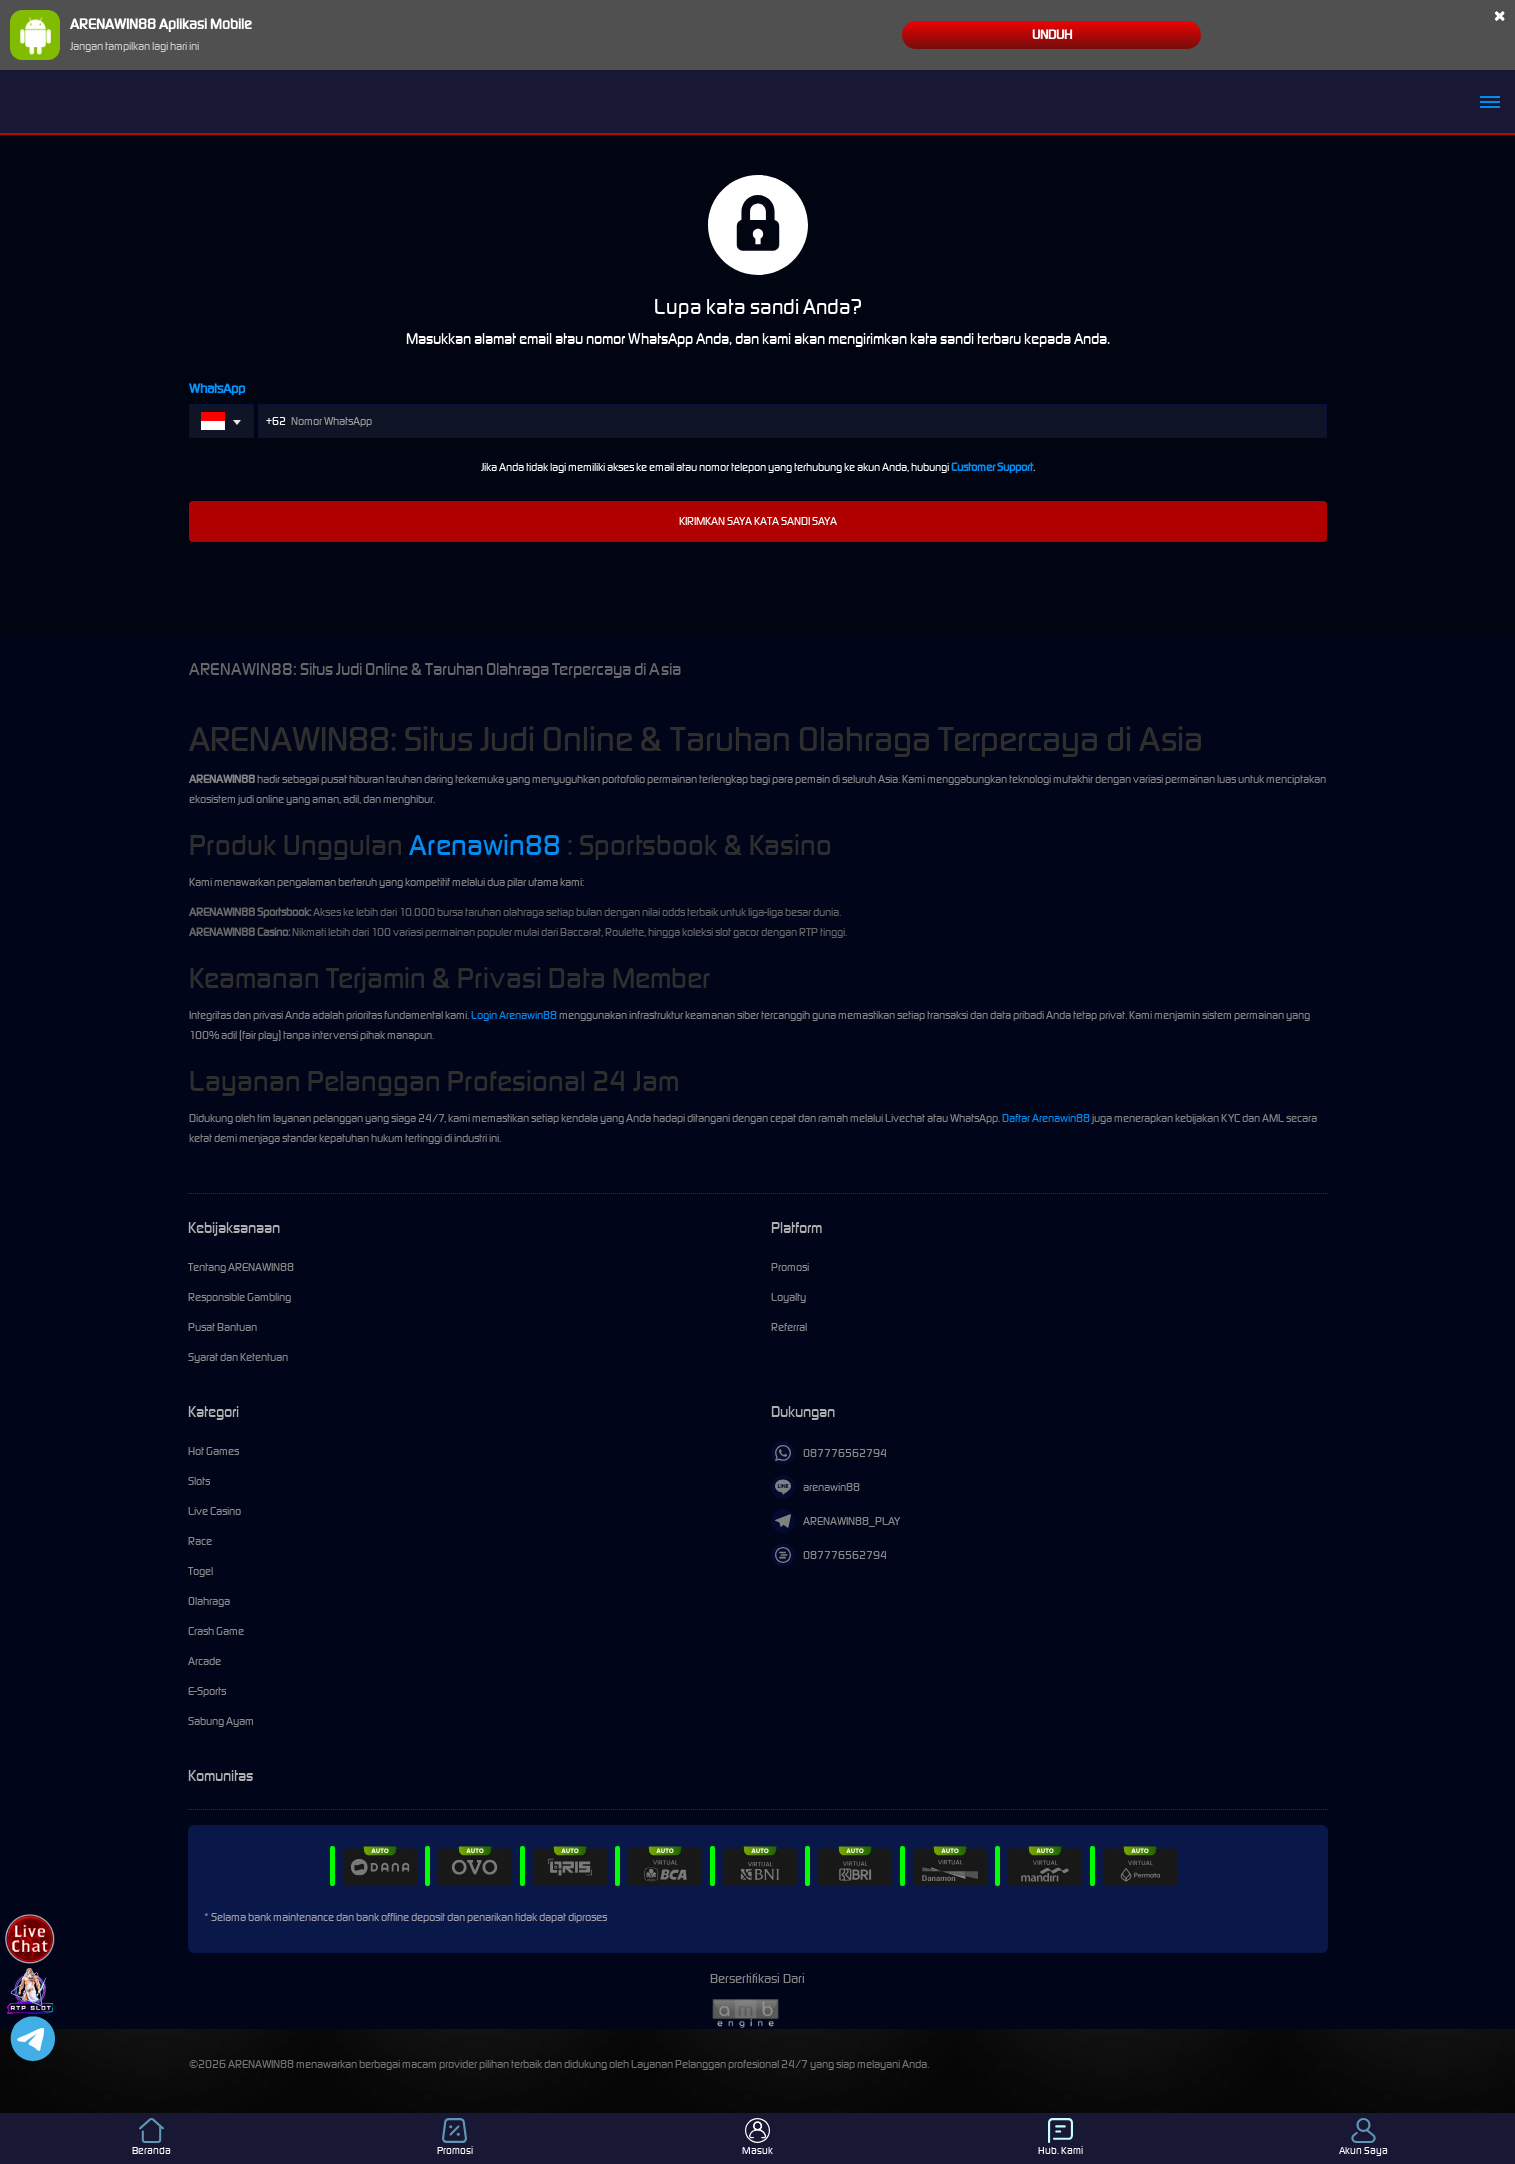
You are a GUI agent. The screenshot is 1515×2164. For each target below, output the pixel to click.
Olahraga (209, 1601)
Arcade (204, 1661)
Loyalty (788, 1297)
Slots (199, 1481)
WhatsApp (217, 388)
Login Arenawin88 (514, 1015)
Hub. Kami (1060, 2137)
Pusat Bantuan (222, 1327)
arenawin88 (815, 1487)
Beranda (151, 2137)
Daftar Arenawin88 (1046, 1118)
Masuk (757, 2137)
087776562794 (829, 1453)
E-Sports (207, 1691)
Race (200, 1541)
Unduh (1052, 34)
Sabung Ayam (221, 1721)
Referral (789, 1327)
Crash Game (216, 1631)
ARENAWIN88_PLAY (835, 1521)
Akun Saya (1363, 2137)
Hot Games (213, 1451)
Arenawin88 (485, 845)
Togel (200, 1571)
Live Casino (214, 1511)
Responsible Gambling (239, 1297)
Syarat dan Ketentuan (238, 1357)
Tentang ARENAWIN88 (241, 1267)
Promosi (790, 1267)
